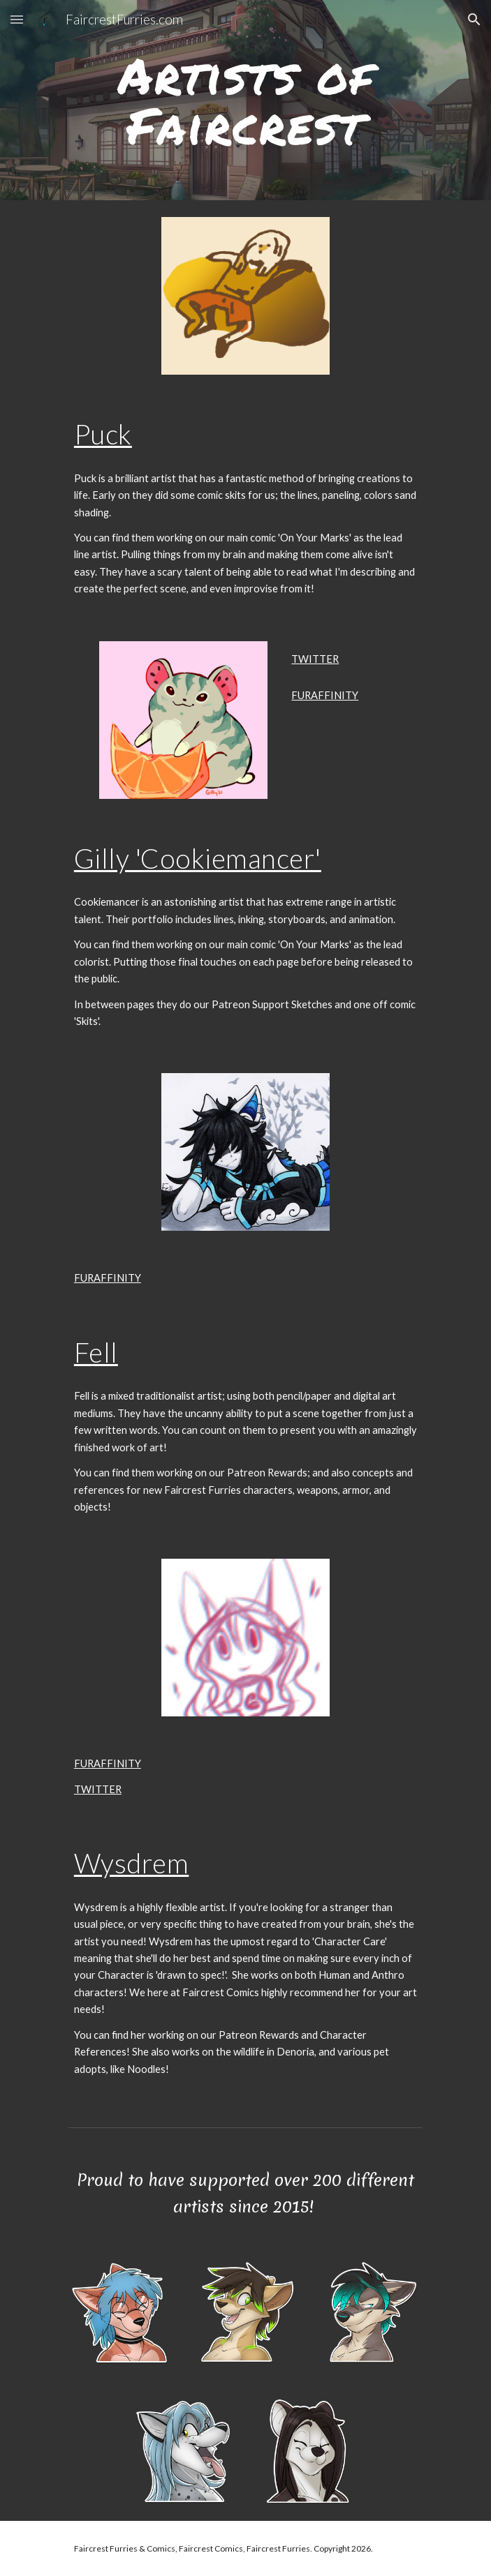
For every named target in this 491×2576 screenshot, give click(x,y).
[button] (17, 19)
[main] (245, 100)
